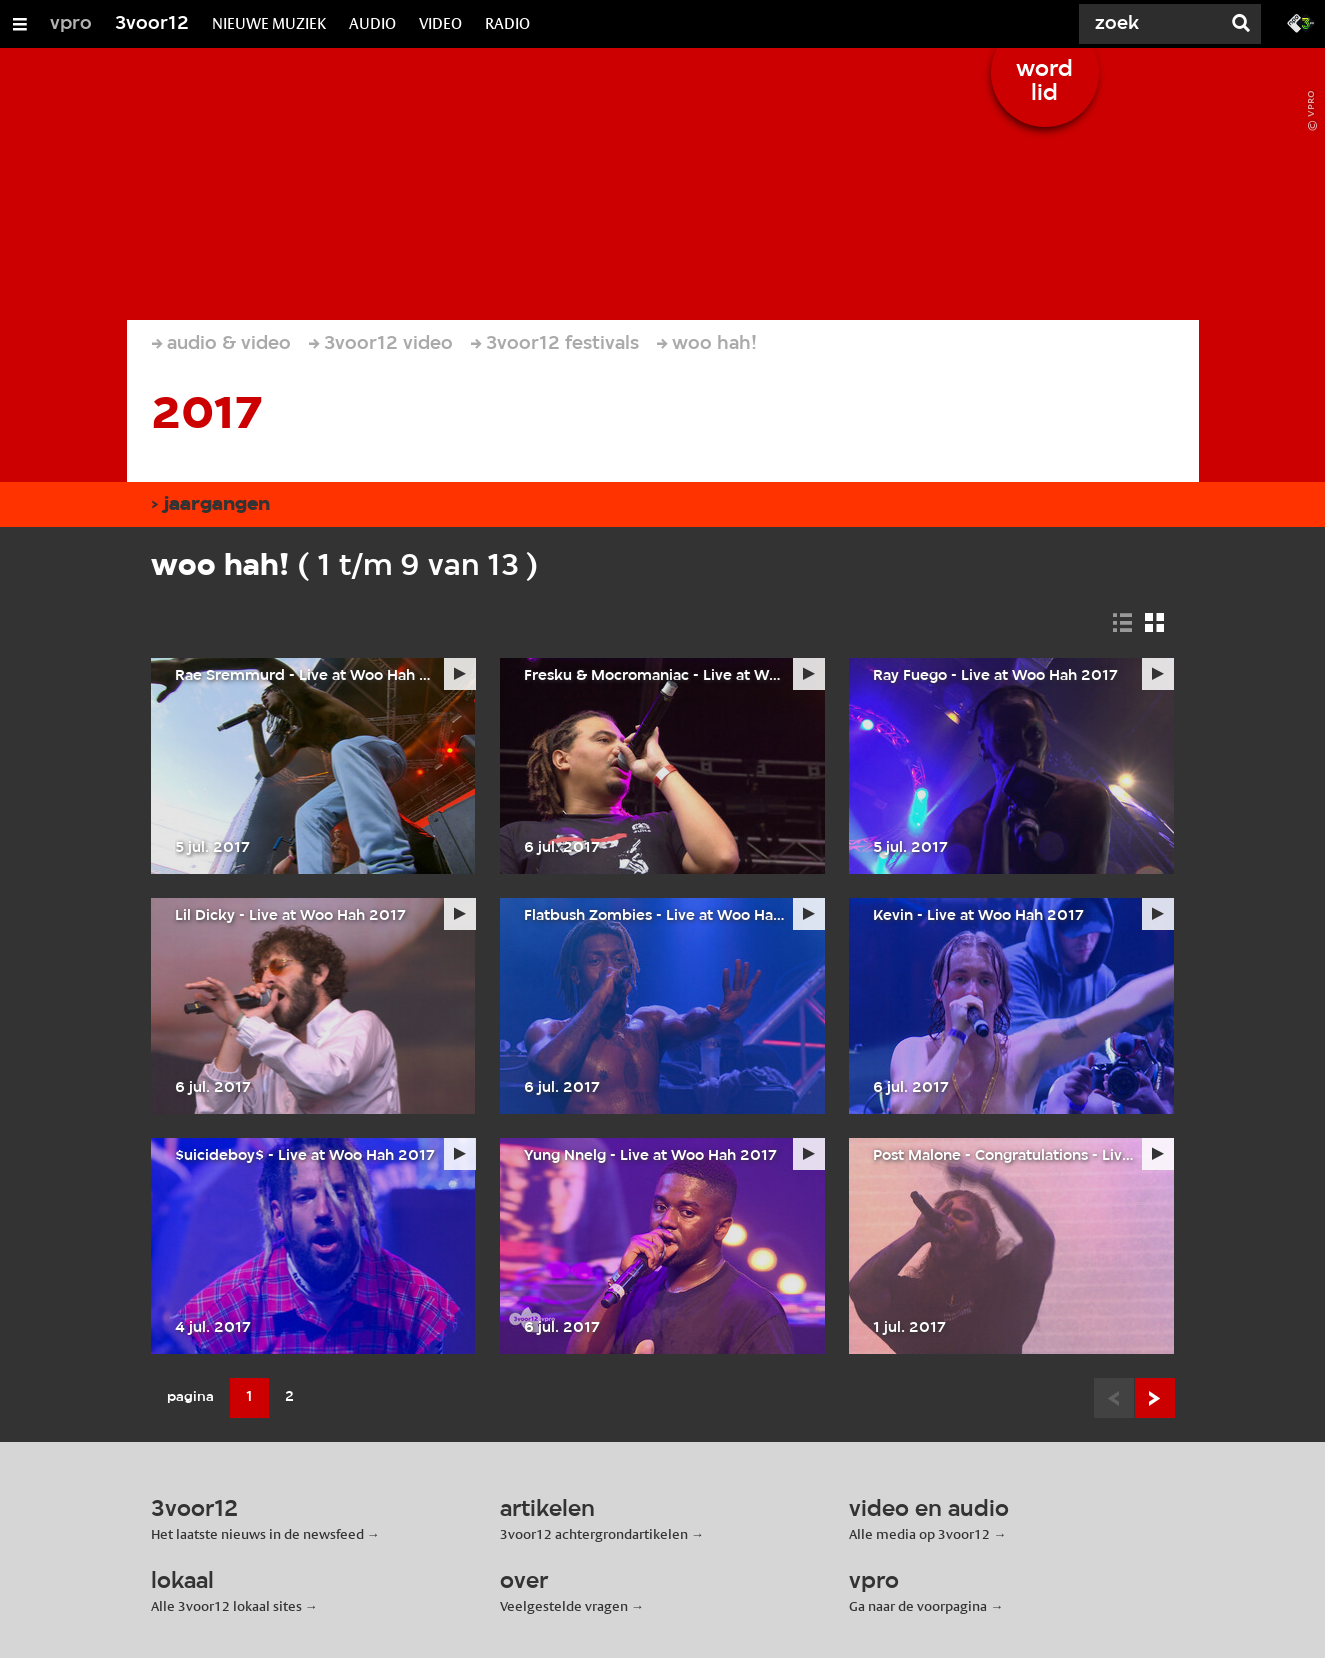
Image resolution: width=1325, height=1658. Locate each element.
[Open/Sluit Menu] (20, 24)
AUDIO (372, 23)
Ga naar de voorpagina (918, 1606)
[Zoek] (1145, 24)
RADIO (507, 23)
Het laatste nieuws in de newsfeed (257, 1534)
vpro (71, 24)
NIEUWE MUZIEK (269, 23)
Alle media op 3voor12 (919, 1534)
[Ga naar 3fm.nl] (1301, 22)
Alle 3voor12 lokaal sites (226, 1606)
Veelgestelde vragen (564, 1606)
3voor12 (152, 24)
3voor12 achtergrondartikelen (594, 1534)
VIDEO (440, 23)
